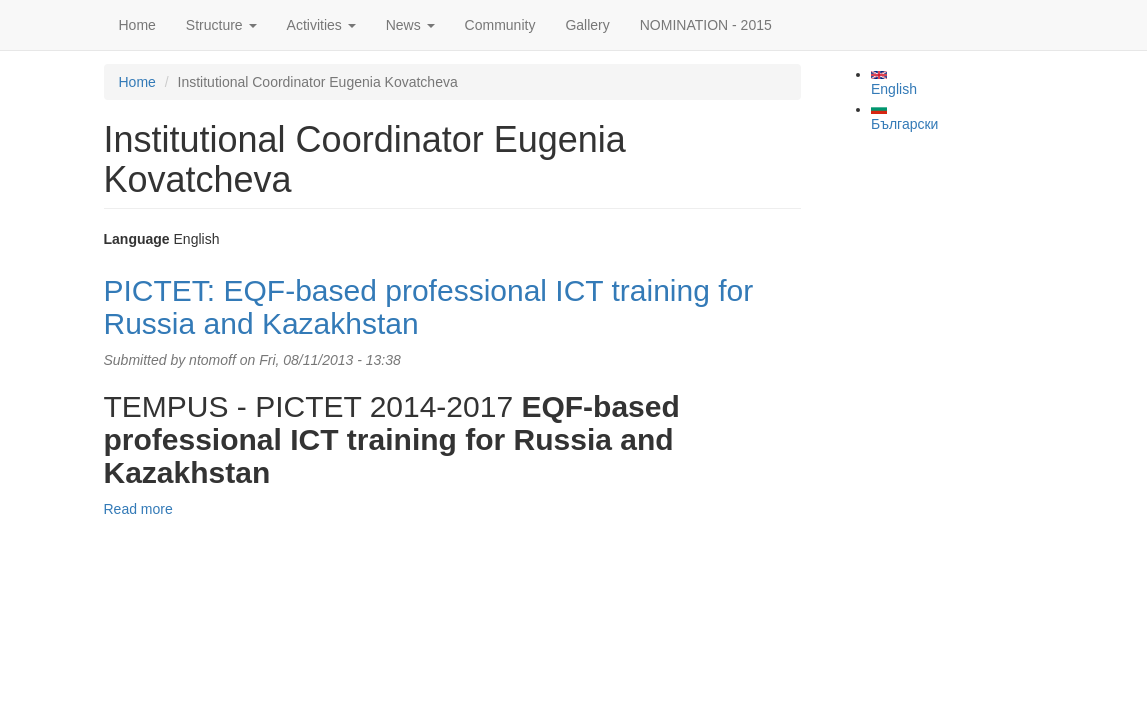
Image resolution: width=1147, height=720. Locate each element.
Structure (221, 25)
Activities (321, 25)
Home (137, 25)
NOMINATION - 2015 (706, 25)
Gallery (587, 25)
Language (137, 239)
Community (500, 25)
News (410, 25)
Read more (138, 509)
